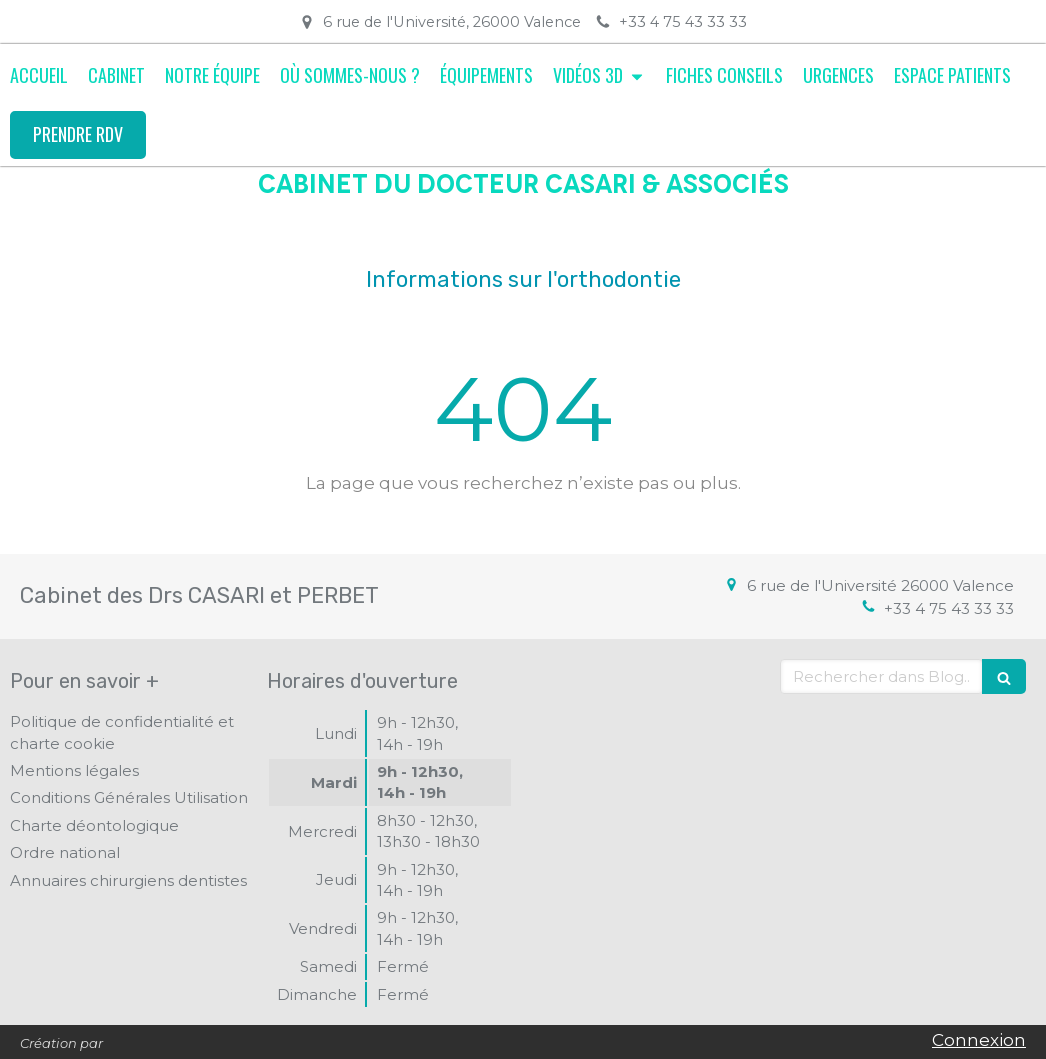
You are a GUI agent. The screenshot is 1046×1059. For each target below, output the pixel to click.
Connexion (979, 1040)
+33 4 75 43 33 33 (949, 608)
